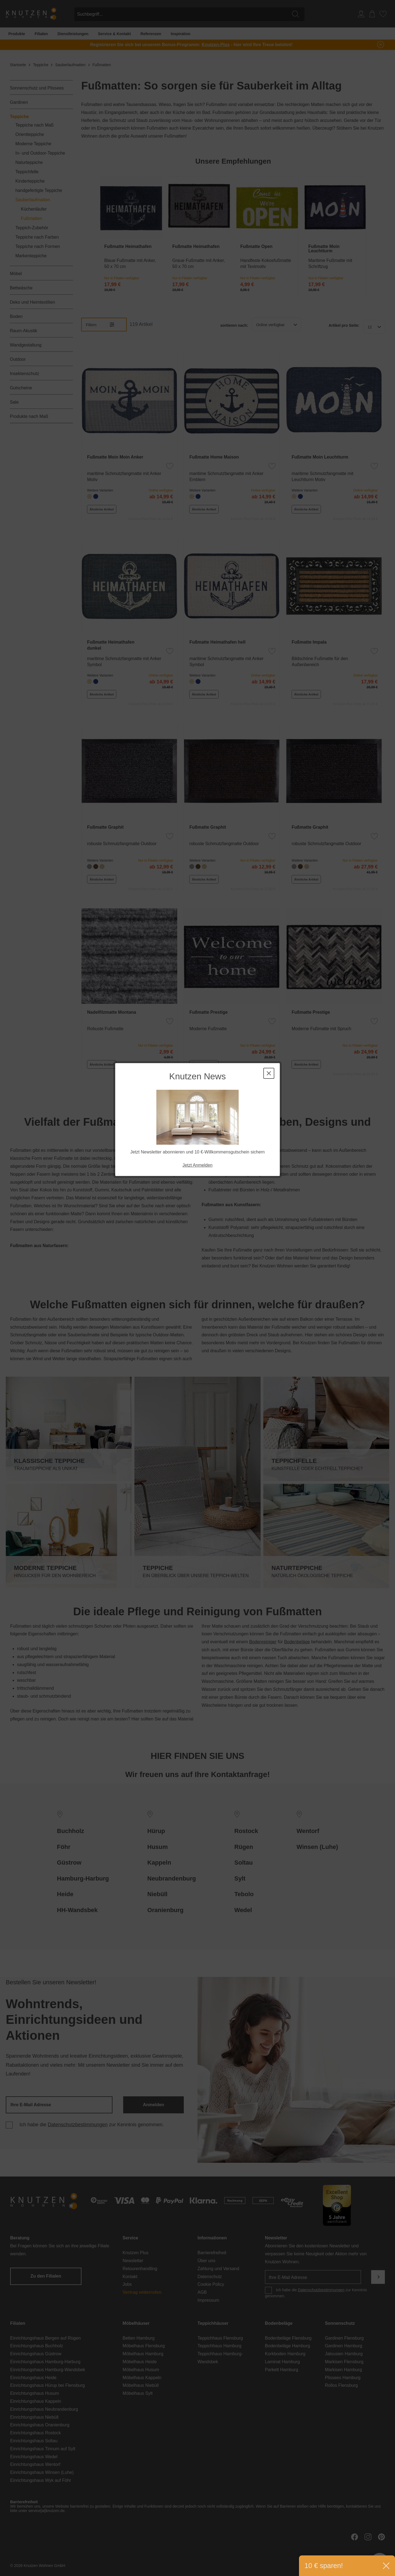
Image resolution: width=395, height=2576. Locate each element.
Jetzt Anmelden (197, 144)
